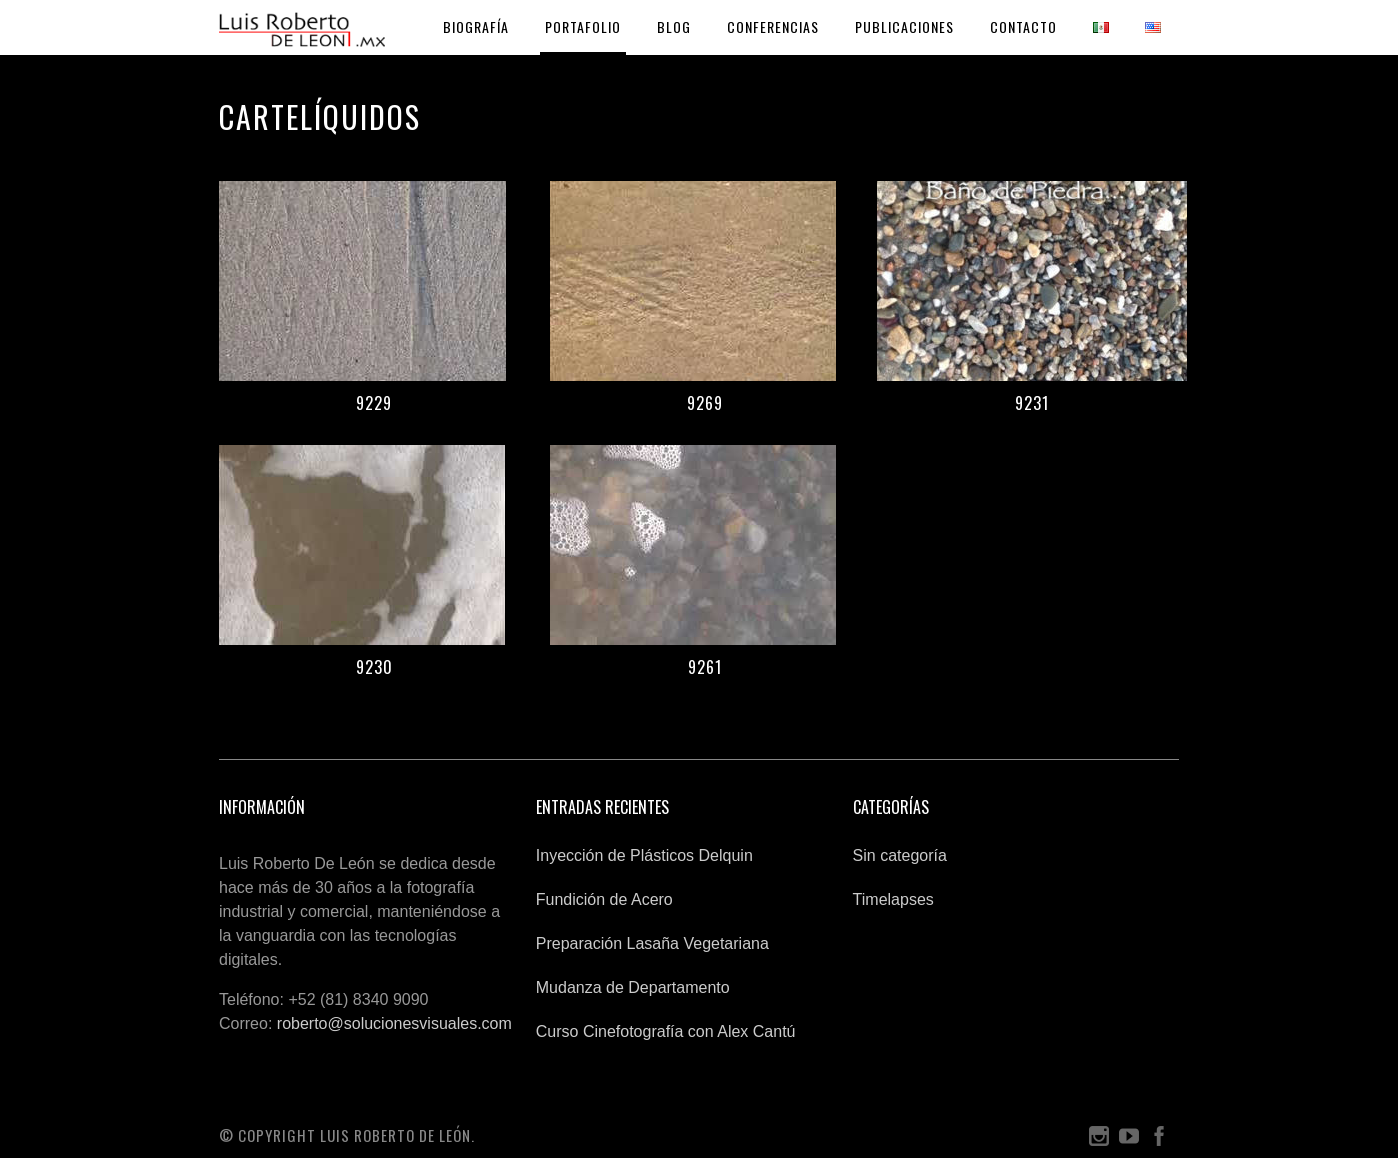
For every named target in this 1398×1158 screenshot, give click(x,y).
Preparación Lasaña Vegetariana (652, 943)
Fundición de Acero (604, 899)
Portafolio (583, 26)
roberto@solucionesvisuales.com (394, 1023)
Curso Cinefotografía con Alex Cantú (666, 1031)
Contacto (1023, 26)
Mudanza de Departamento (633, 987)
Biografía (476, 26)
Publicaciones (904, 26)
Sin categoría (900, 855)
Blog (674, 26)
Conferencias (773, 26)
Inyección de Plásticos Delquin (644, 855)
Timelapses (893, 899)
